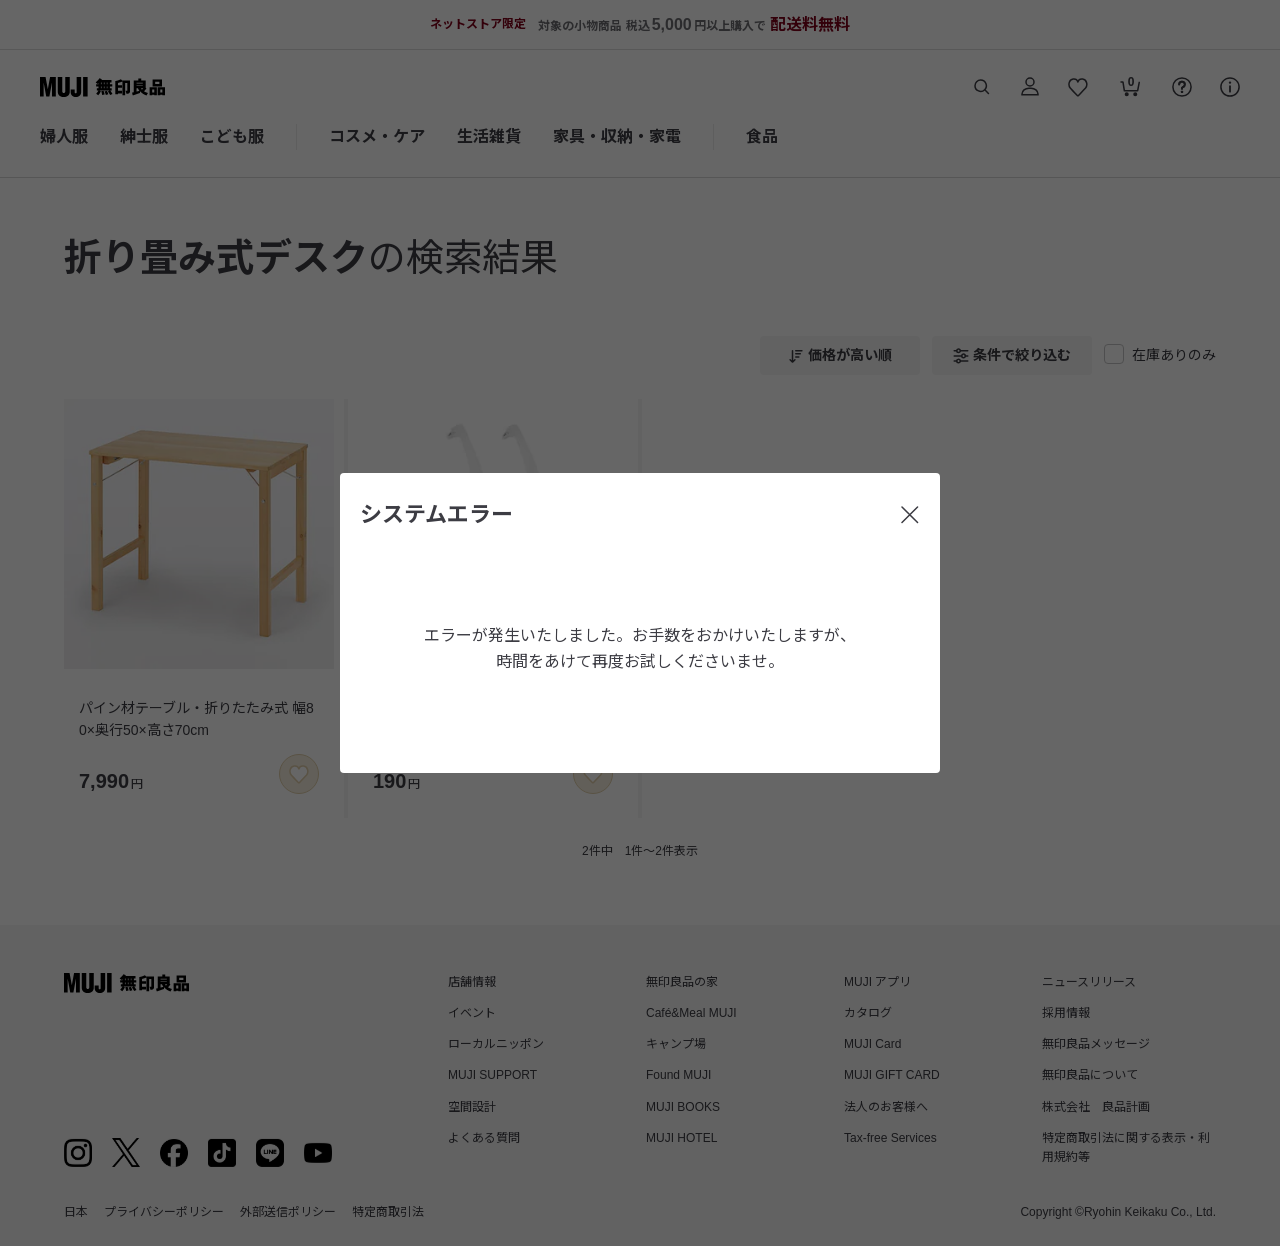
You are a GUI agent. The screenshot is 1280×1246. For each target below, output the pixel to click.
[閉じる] (910, 515)
